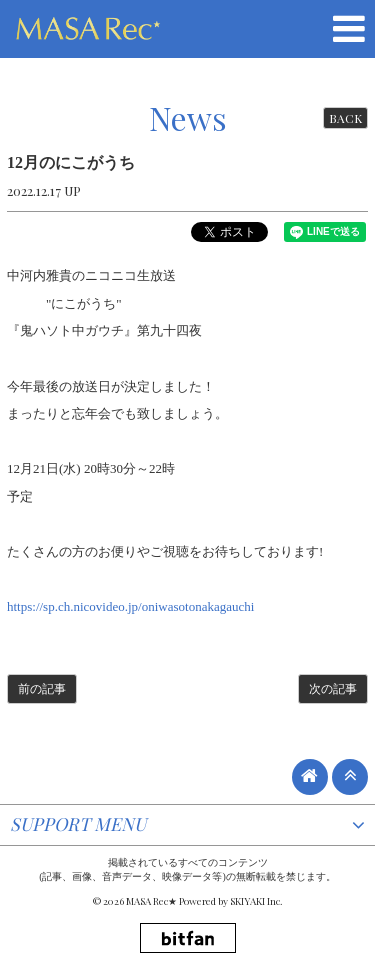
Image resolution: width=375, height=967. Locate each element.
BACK (345, 118)
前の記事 (42, 689)
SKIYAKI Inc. (256, 901)
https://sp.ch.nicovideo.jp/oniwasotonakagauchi (130, 606)
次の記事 (333, 689)
